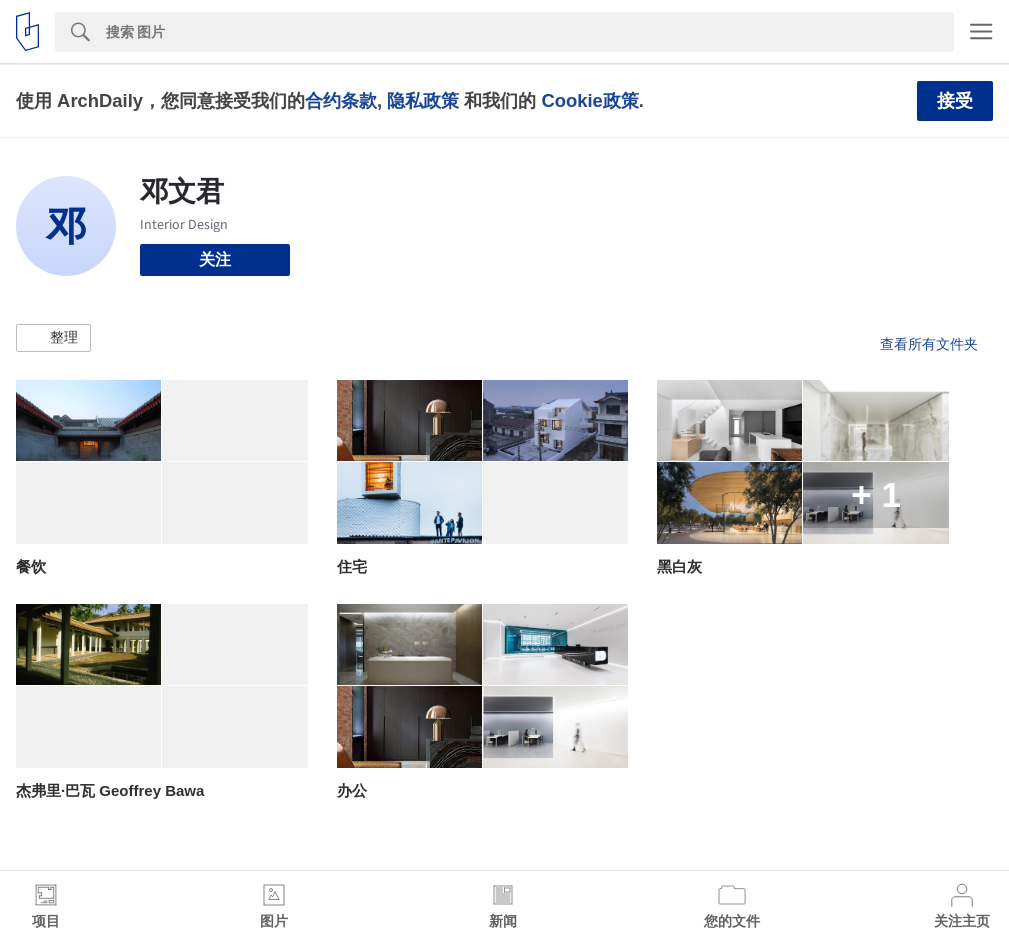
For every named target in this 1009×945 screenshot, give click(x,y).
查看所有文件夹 (929, 344)
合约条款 (341, 100)
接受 (955, 101)
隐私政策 (423, 100)
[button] (53, 338)
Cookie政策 (589, 100)
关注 (215, 259)
